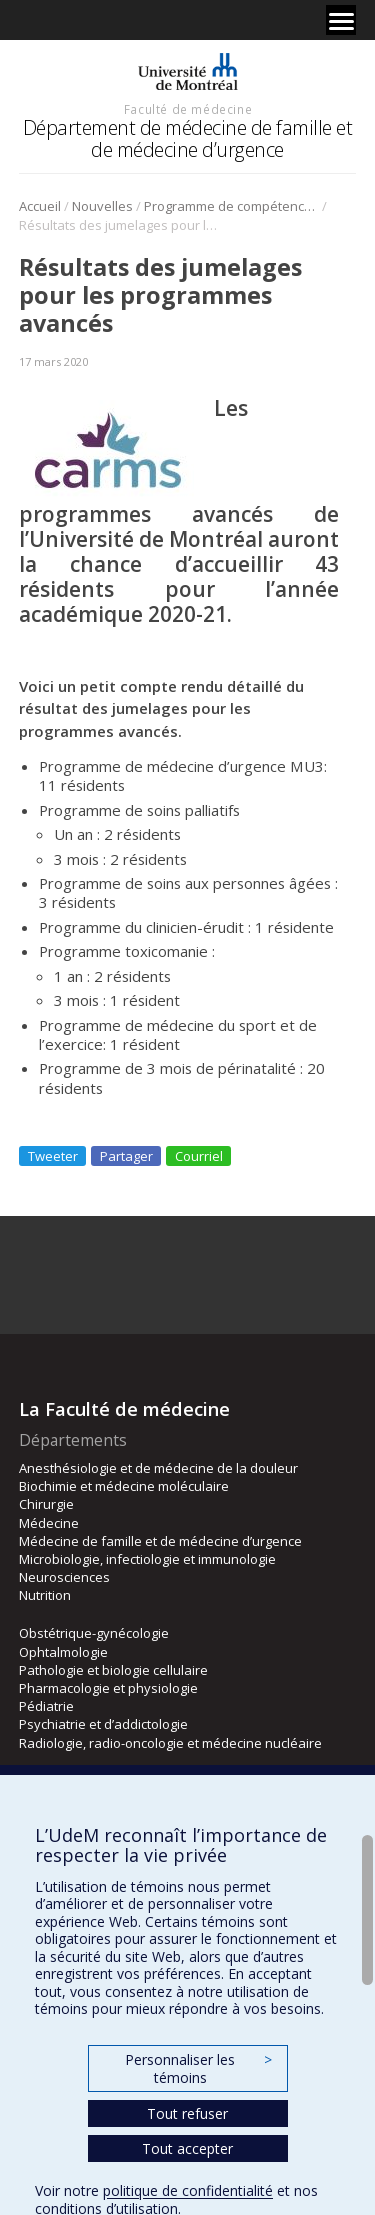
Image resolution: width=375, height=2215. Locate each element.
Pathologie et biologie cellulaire (113, 1670)
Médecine (49, 1523)
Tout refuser (187, 2113)
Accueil (40, 206)
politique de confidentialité (188, 2190)
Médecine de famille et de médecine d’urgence (160, 1541)
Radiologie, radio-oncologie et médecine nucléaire (170, 1743)
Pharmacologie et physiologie (108, 1688)
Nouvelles (102, 206)
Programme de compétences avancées (231, 206)
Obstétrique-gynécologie (94, 1633)
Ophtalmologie (63, 1652)
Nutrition (45, 1595)
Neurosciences (64, 1577)
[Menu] (341, 20)
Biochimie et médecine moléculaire (124, 1486)
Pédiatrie (46, 1706)
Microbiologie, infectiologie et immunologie (147, 1559)
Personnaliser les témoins (198, 2068)
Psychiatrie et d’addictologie (103, 1724)
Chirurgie (46, 1504)
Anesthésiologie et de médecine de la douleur (158, 1468)
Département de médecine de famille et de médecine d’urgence (188, 138)
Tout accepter (187, 2148)
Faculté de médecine (188, 109)
